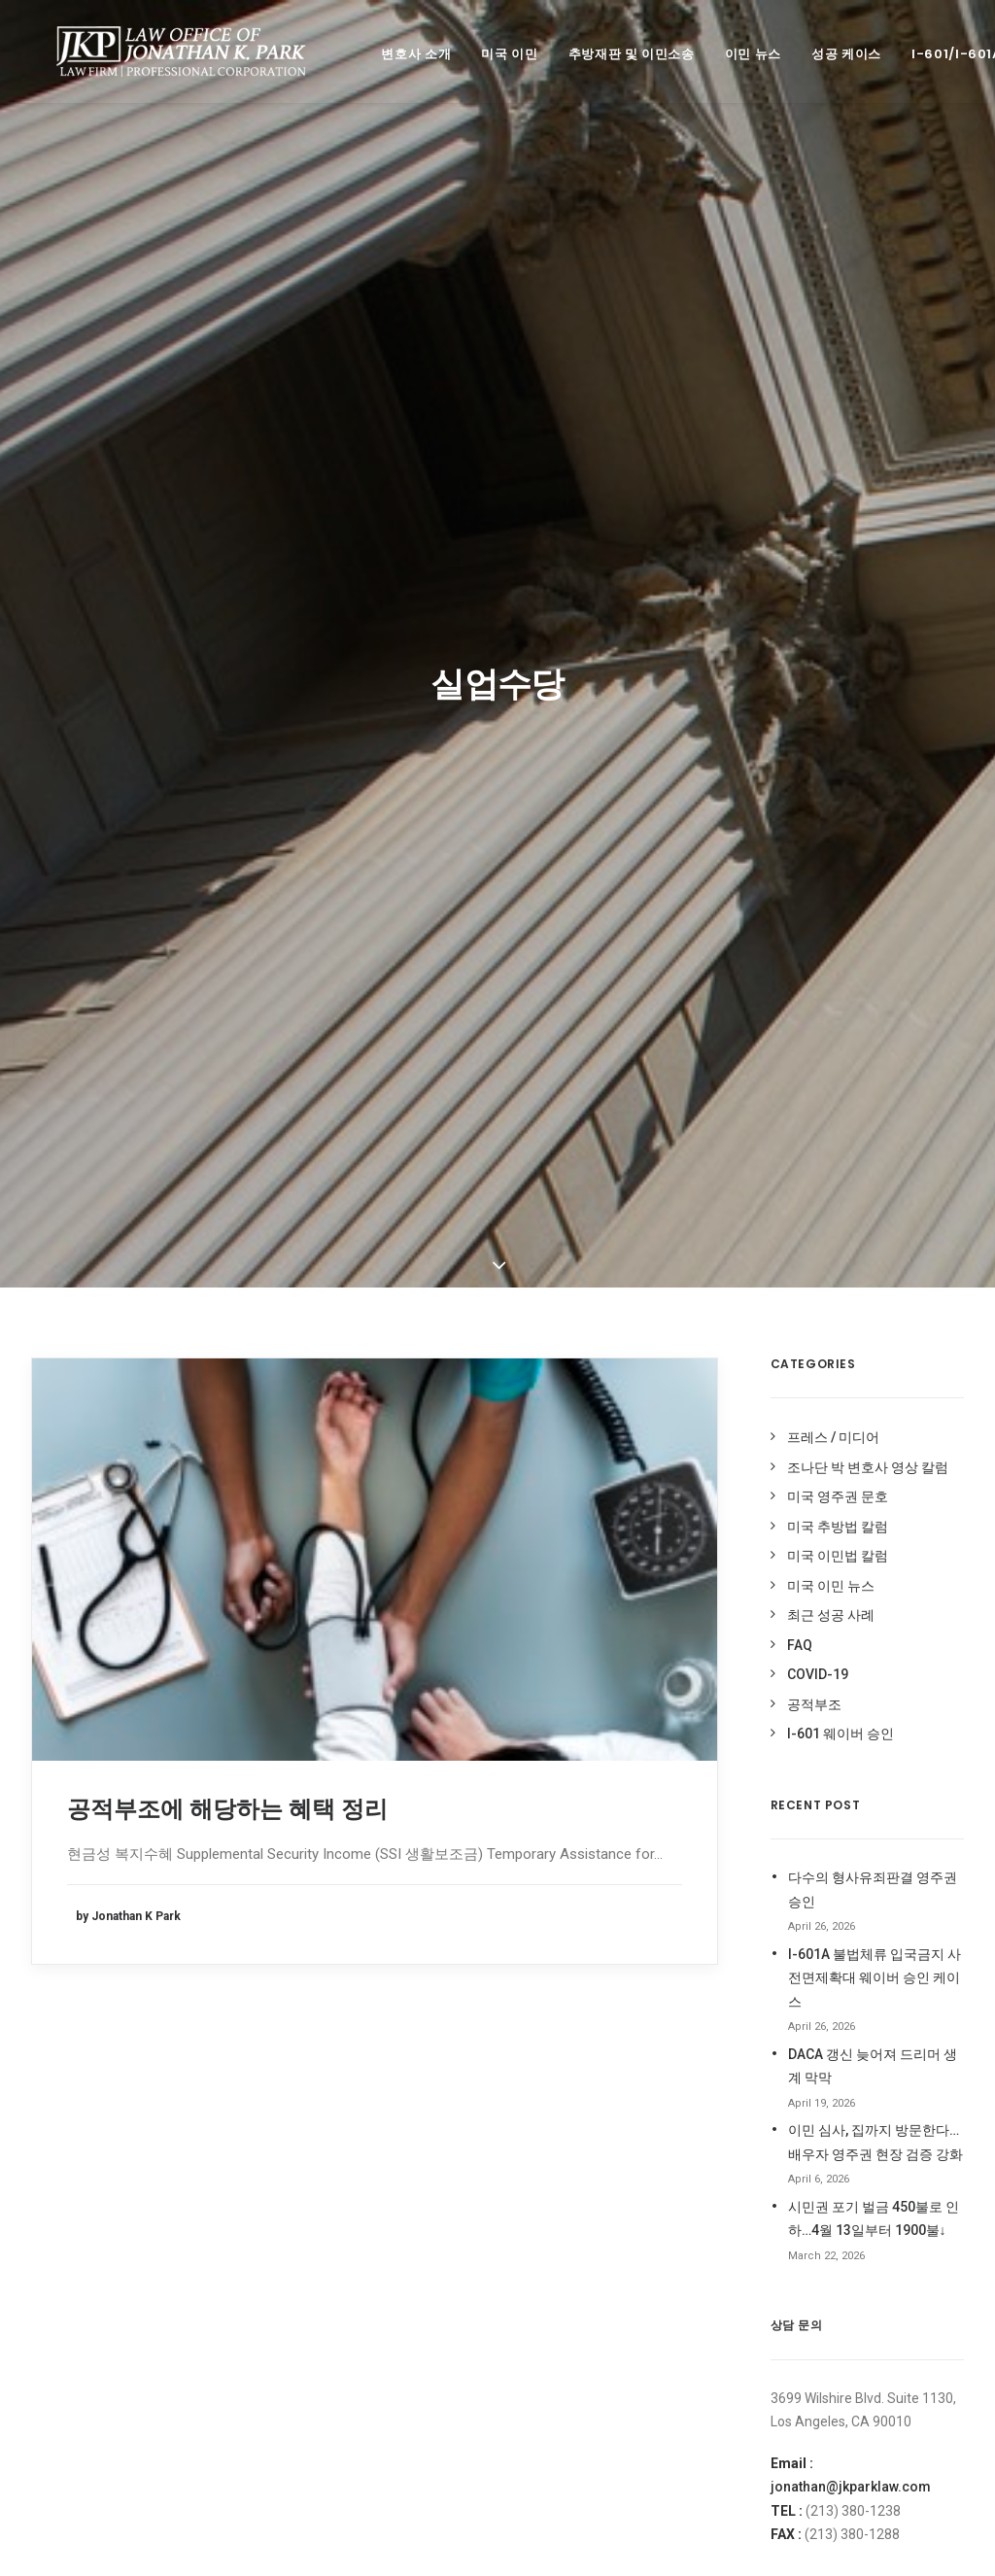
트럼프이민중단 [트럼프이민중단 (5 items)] (558, 2383)
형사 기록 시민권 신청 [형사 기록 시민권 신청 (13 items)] (646, 2412)
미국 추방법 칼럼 (837, 589)
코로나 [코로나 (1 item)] (634, 2324)
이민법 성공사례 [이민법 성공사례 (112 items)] (670, 2150)
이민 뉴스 (731, 54)
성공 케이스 (825, 54)
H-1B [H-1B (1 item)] (574, 1889)
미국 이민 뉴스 (831, 648)
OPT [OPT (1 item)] (532, 1917)
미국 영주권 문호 (837, 559)
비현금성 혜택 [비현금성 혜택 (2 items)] (654, 2004)
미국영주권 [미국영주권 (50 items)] (609, 1975)
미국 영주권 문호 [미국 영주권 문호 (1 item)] (561, 2004)
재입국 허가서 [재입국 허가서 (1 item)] (616, 2208)
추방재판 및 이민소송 (610, 54)
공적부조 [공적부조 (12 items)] (542, 1975)
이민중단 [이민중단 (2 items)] (656, 2179)
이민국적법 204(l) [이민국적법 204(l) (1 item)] (564, 2091)
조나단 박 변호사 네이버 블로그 (851, 1896)
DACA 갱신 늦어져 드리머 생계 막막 (872, 1129)
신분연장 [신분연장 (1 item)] (618, 2033)
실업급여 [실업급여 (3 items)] (680, 2033)
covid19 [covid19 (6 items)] (543, 1834)
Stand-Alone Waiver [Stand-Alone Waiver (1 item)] (621, 1917)
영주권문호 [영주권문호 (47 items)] (609, 2062)
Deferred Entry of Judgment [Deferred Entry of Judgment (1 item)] (605, 1861)
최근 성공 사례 (831, 677)
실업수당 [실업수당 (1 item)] (542, 2062)
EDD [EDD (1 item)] (531, 1889)
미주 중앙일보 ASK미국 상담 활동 (857, 1809)
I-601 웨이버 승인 (840, 796)
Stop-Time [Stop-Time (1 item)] (551, 1946)
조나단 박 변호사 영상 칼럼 (867, 529)
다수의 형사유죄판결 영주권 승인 (872, 952)
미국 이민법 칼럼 (837, 618)
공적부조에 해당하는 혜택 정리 (227, 871)
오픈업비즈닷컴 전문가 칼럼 (841, 1866)
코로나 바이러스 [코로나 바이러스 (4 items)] (560, 2354)
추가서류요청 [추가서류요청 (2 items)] (553, 2266)
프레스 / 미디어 (833, 499)
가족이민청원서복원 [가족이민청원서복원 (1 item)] (648, 1946)
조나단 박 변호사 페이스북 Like (850, 2034)
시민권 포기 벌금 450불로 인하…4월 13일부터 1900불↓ (873, 1281)
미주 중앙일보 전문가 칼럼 (836, 1838)
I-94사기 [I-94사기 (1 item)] (671, 1889)
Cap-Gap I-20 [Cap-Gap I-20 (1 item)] (637, 1807)
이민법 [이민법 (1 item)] (537, 2120)
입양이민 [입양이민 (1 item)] (542, 2208)
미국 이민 (488, 54)
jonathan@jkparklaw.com (851, 1549)
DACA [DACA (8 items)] (599, 1834)
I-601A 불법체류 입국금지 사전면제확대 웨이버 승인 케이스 (874, 1040)
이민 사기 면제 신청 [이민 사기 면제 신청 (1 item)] (568, 2179)
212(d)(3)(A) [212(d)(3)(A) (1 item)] (551, 1807)
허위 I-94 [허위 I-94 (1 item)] (637, 2383)
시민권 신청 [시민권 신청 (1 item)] (549, 2033)
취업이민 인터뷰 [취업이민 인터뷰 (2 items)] (560, 2324)
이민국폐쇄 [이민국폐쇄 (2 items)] (654, 2091)
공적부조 (814, 766)
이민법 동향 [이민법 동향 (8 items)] (600, 2120)
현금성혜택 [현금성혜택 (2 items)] (547, 2412)
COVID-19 (817, 736)
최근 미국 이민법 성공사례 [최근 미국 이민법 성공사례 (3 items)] (584, 2237)
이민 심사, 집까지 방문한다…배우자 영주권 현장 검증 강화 (875, 1204)
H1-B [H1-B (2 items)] (619, 1889)
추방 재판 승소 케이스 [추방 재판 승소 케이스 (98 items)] (573, 2295)
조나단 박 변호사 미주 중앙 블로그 (859, 1924)
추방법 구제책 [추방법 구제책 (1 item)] (637, 2266)
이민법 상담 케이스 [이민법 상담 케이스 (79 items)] (566, 2150)
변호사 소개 (394, 54)
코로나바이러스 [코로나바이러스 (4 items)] (655, 2354)
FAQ (799, 707)
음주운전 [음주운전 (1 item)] (677, 2062)
